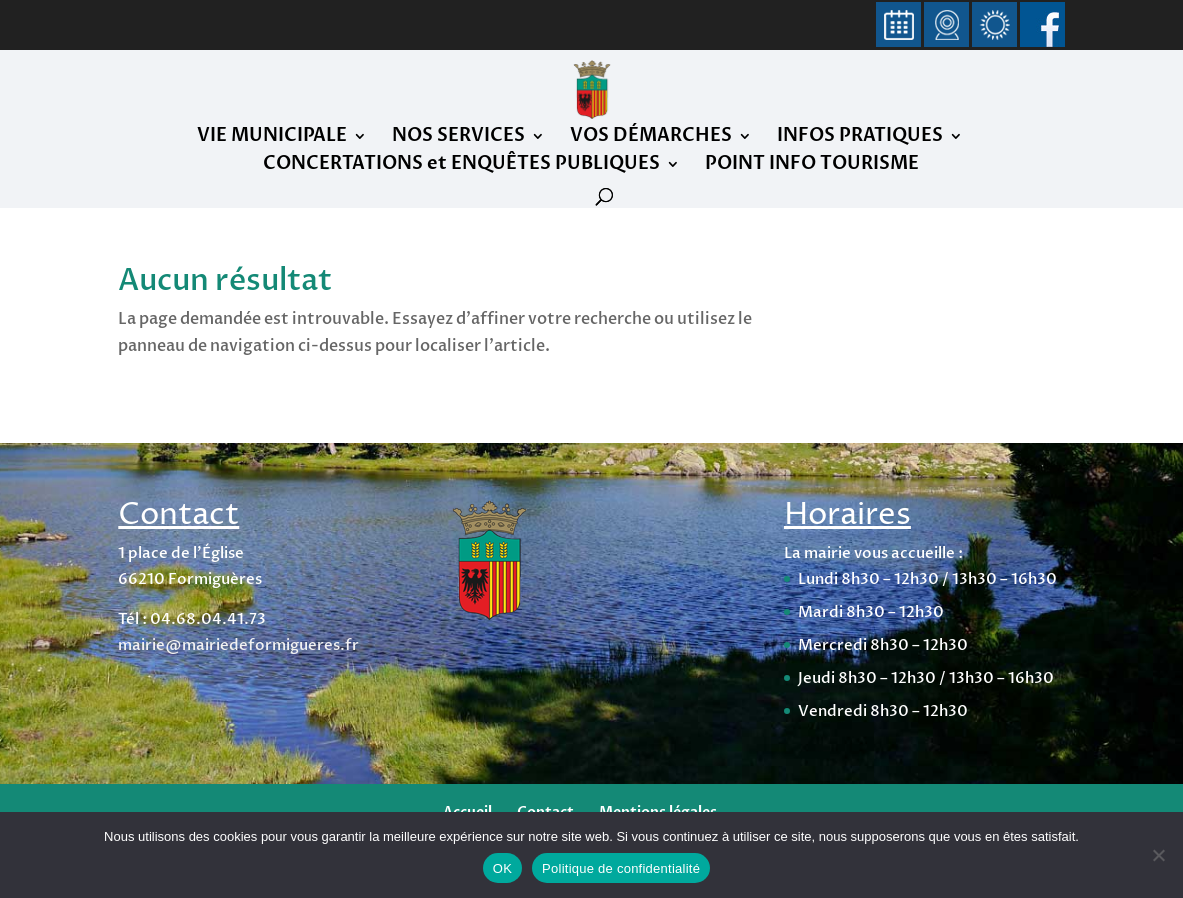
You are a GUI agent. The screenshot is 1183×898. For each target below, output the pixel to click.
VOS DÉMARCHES (651, 138)
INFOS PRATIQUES (860, 138)
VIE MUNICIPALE (272, 138)
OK (502, 868)
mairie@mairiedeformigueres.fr (238, 645)
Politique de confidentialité (621, 868)
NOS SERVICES (458, 138)
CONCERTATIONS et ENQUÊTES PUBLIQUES (461, 166)
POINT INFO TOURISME (812, 166)
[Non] (1158, 855)
